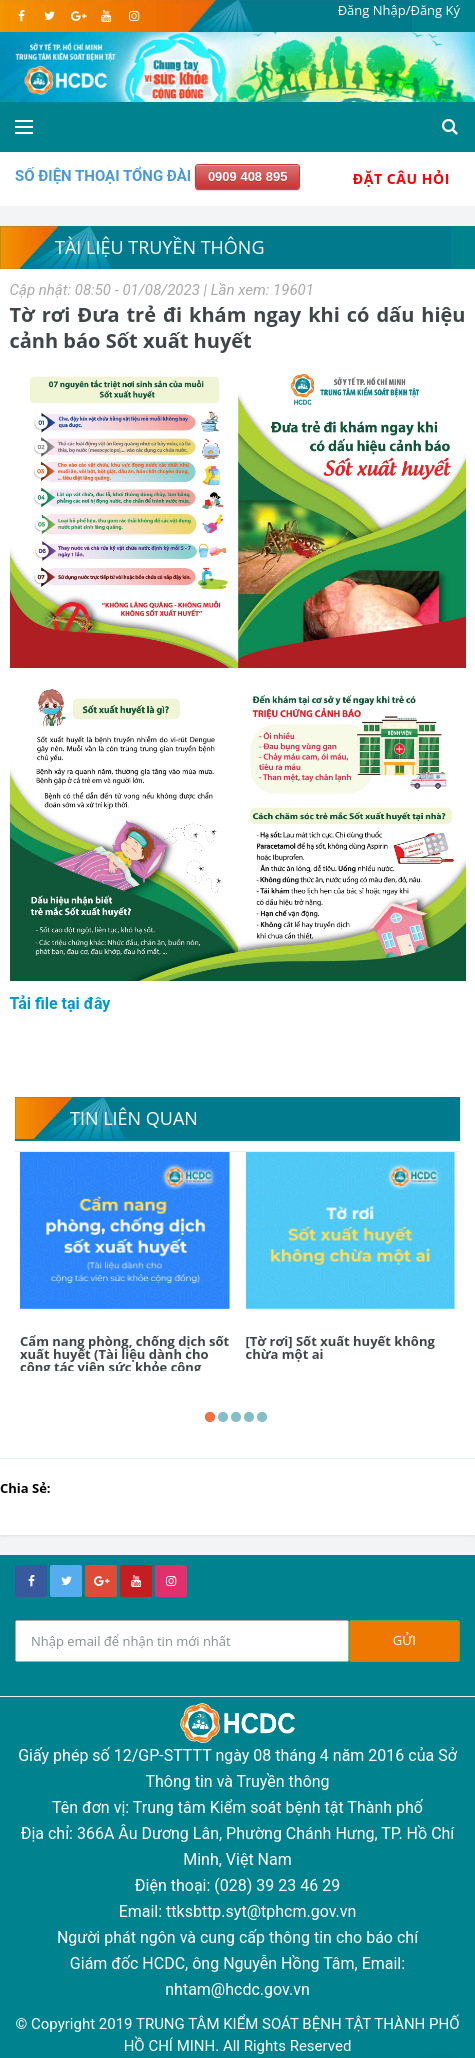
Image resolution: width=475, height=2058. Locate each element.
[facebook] (21, 16)
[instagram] (133, 16)
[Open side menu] (24, 127)
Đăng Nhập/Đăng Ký (399, 10)
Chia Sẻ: (25, 1488)
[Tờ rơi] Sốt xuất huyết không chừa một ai (340, 1347)
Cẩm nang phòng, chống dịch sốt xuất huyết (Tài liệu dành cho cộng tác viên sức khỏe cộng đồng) (124, 1360)
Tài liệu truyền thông (160, 247)
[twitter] (49, 16)
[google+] (101, 1581)
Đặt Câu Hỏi (401, 178)
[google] (77, 16)
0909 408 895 (248, 176)
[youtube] (105, 16)
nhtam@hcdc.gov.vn (237, 1989)
